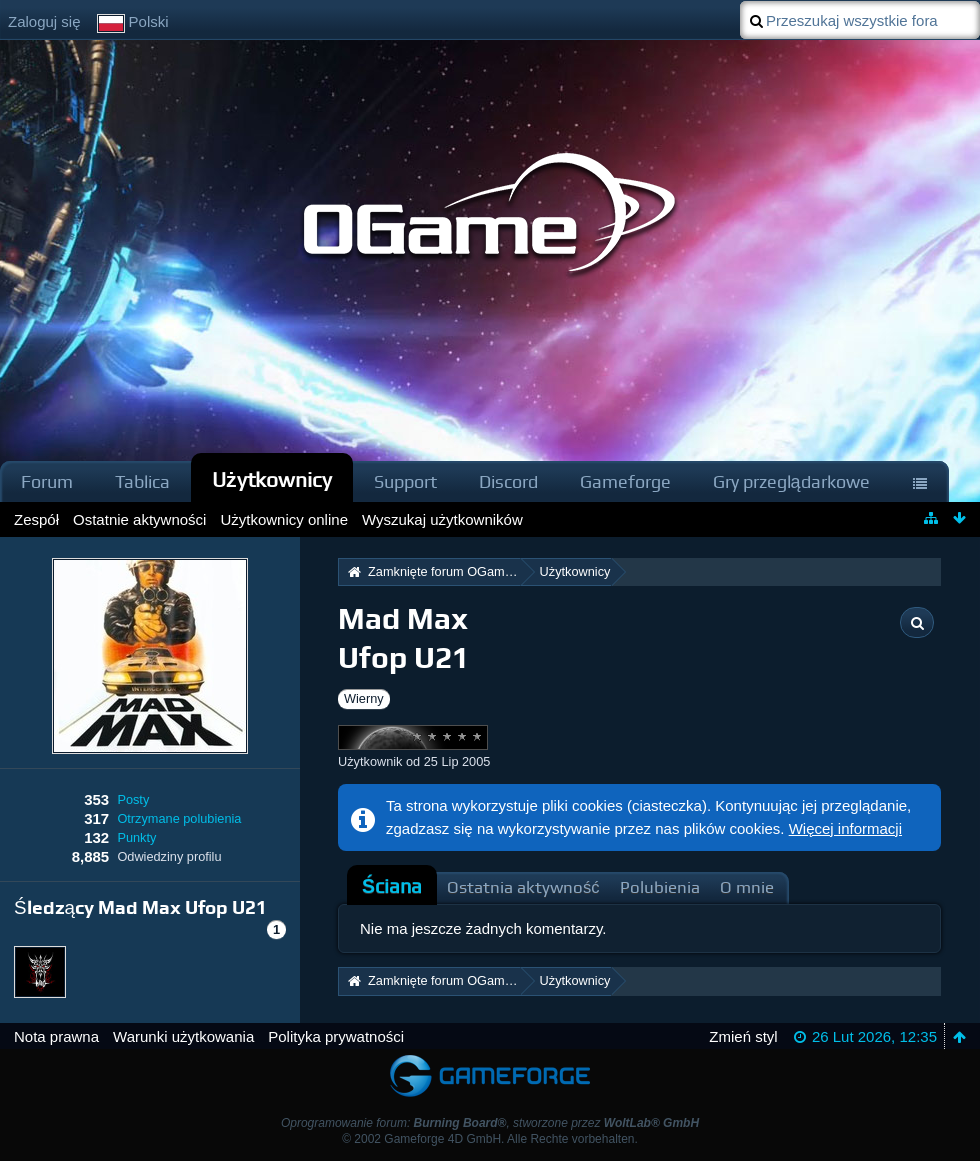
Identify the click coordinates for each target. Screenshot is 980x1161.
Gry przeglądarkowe (791, 481)
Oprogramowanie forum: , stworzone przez (490, 1123)
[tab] (392, 887)
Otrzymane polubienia (179, 818)
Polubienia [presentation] (660, 887)
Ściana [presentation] (392, 886)
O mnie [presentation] (747, 887)
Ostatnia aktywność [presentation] (523, 887)
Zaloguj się (44, 21)
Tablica (142, 481)
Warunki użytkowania (183, 1036)
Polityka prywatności (336, 1036)
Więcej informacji (845, 828)
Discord (508, 481)
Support (405, 481)
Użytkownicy (272, 479)
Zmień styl (743, 1036)
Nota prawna (56, 1036)
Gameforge (625, 481)
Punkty (136, 837)
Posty (133, 799)
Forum (47, 481)
